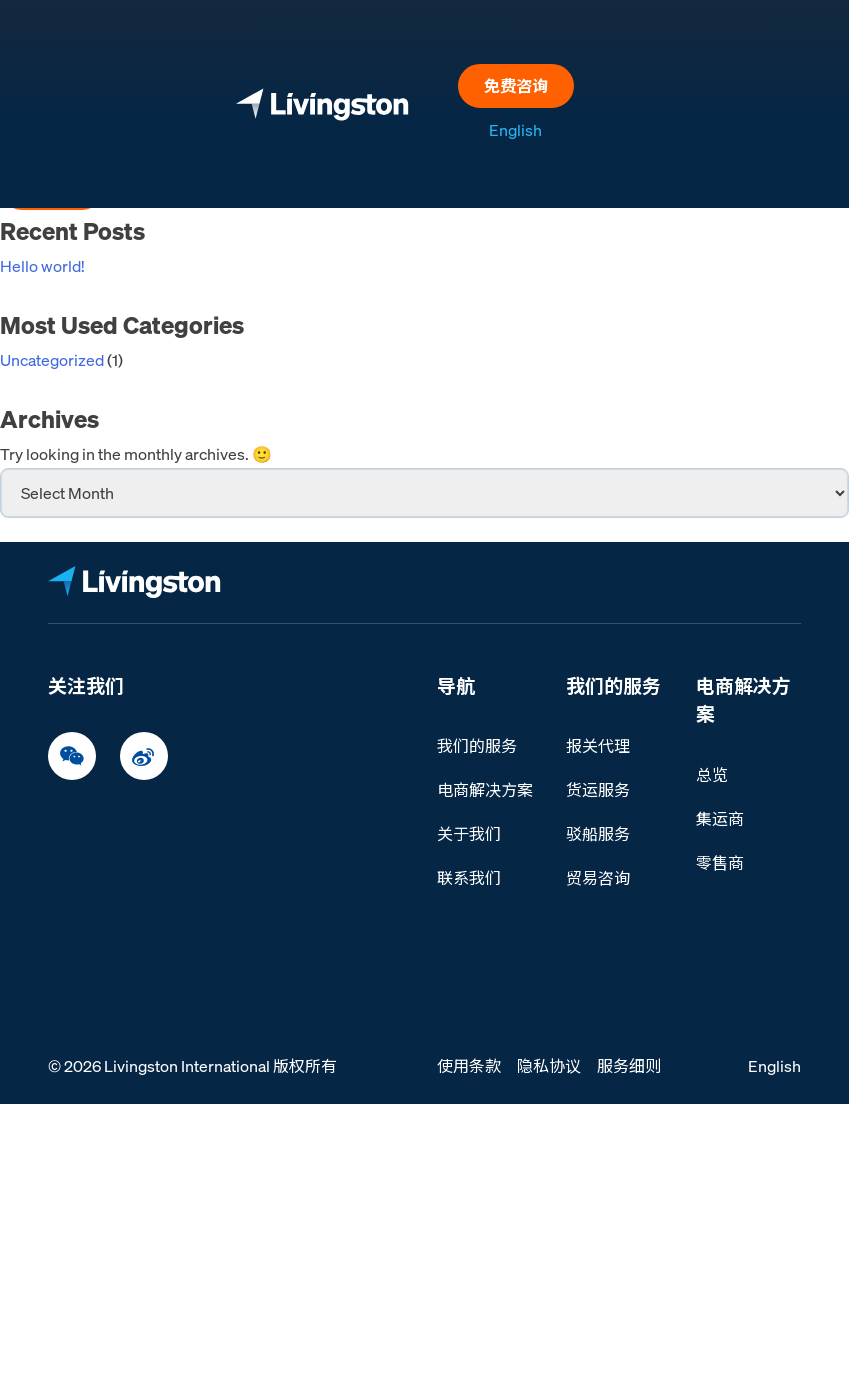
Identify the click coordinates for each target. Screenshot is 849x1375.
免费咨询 (516, 86)
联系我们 (469, 878)
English (515, 130)
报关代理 (598, 746)
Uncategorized (52, 360)
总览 (712, 775)
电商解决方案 (485, 790)
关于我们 (469, 834)
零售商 (720, 863)
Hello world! (42, 266)
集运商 (720, 819)
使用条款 (469, 1066)
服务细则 (629, 1066)
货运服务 (598, 790)
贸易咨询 (598, 878)
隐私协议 (549, 1066)
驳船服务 (598, 834)
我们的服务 (477, 746)
